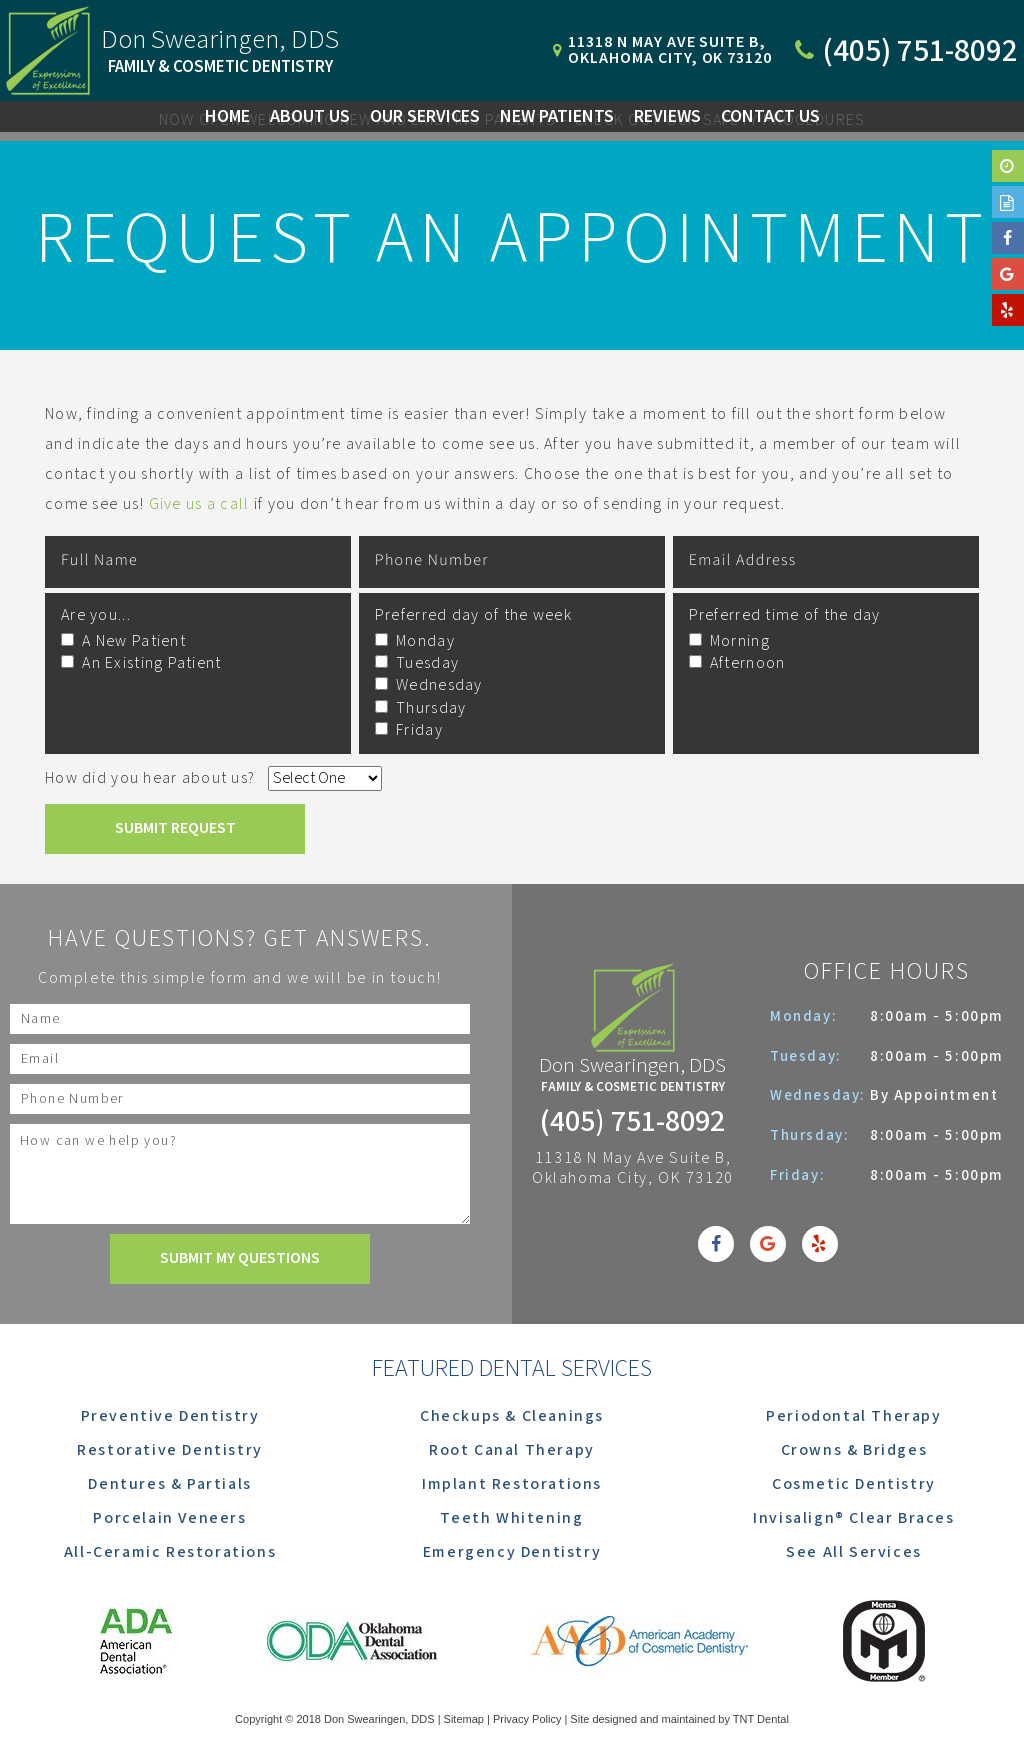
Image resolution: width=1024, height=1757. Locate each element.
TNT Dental (761, 1719)
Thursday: (812, 1135)
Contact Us (770, 116)
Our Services (425, 116)
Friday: (800, 1175)
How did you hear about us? (150, 778)
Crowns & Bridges (854, 1450)
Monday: (806, 1016)
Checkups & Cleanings (512, 1416)
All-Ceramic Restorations (170, 1552)
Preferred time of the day (785, 615)
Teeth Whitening (511, 1518)
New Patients (557, 116)
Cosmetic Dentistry (854, 1484)
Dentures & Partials (169, 1484)
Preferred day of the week (473, 615)
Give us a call (199, 504)
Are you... (96, 615)
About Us (310, 116)
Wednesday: (820, 1095)
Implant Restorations (512, 1484)
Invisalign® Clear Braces (853, 1518)
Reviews (667, 116)
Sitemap (464, 1719)
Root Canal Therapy (512, 1450)
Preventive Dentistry (170, 1416)
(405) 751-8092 (632, 1123)
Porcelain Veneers (169, 1518)
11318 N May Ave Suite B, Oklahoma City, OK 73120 (633, 1169)
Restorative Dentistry (170, 1450)
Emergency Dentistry (512, 1552)
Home (227, 116)
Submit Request (175, 828)
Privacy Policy (527, 1719)
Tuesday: (808, 1056)
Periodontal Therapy (853, 1416)
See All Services (854, 1552)
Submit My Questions (240, 1258)
